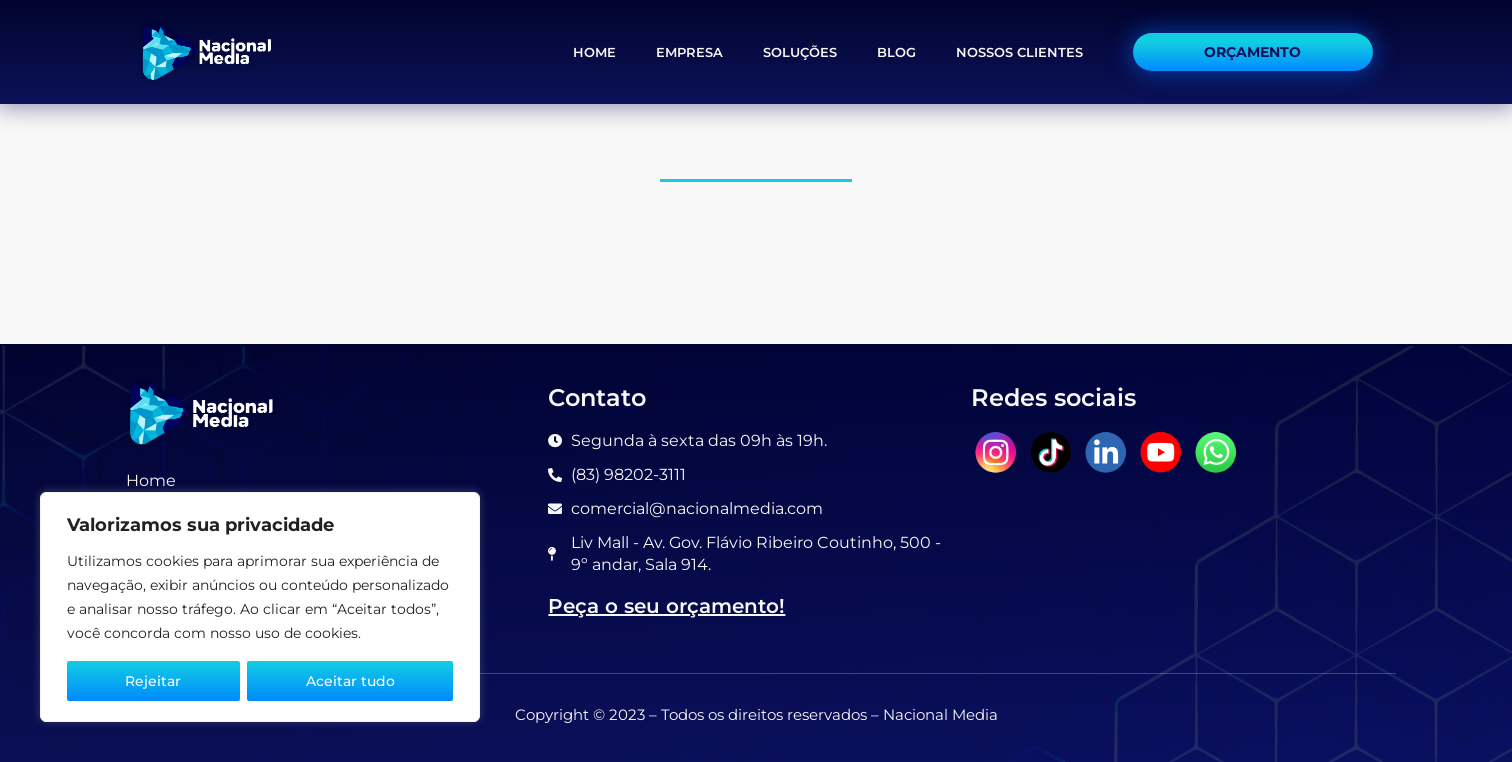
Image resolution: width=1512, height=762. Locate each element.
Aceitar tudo (350, 681)
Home (594, 52)
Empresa (689, 52)
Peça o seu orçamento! (666, 606)
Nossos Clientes (1019, 52)
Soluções (800, 52)
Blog (896, 52)
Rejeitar (153, 681)
